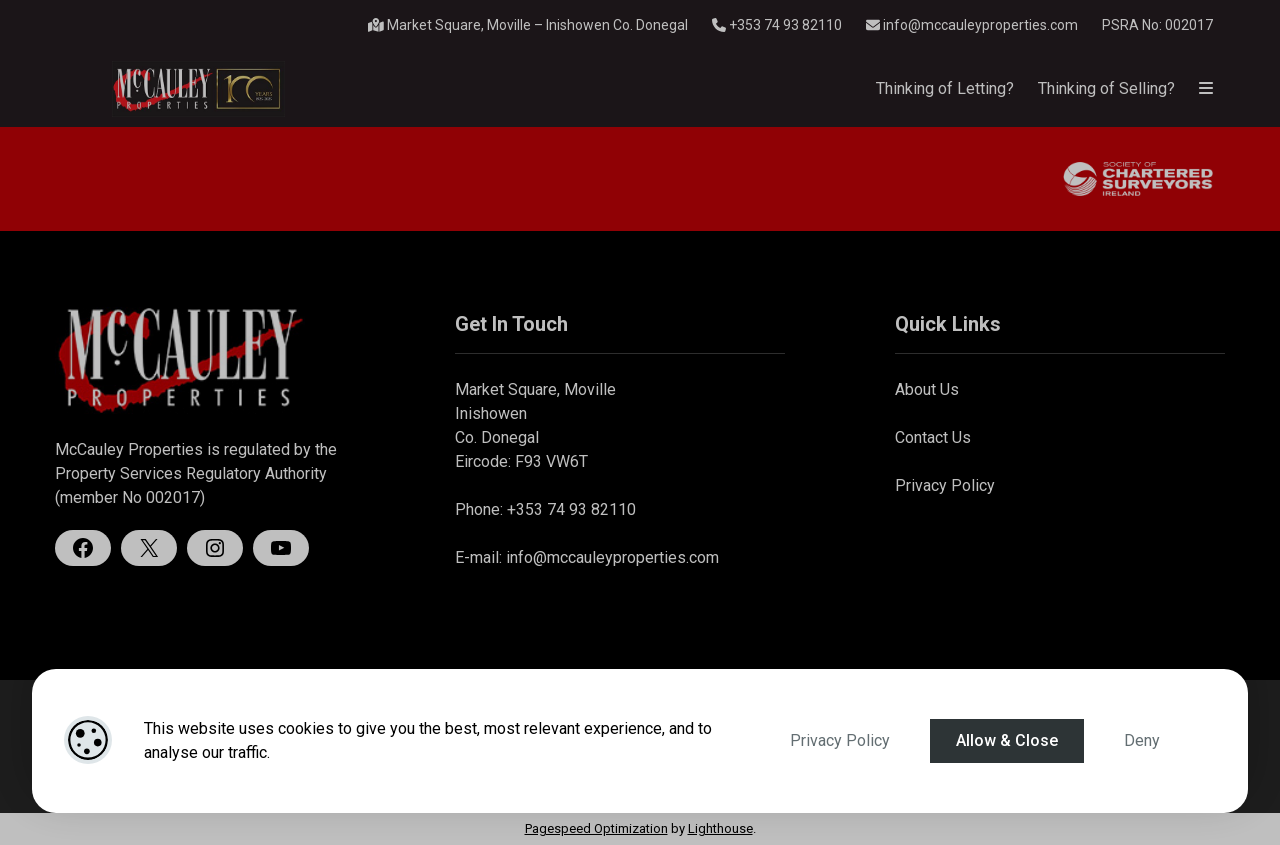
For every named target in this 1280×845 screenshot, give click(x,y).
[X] (149, 548)
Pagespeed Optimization (596, 828)
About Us (927, 389)
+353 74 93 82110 (777, 25)
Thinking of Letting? (945, 88)
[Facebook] (83, 548)
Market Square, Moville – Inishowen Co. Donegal (528, 25)
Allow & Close (1007, 740)
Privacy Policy (840, 740)
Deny (1142, 740)
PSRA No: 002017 (1157, 25)
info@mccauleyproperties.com (972, 25)
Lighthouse (720, 828)
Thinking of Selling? (1106, 88)
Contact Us (933, 437)
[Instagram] (215, 548)
